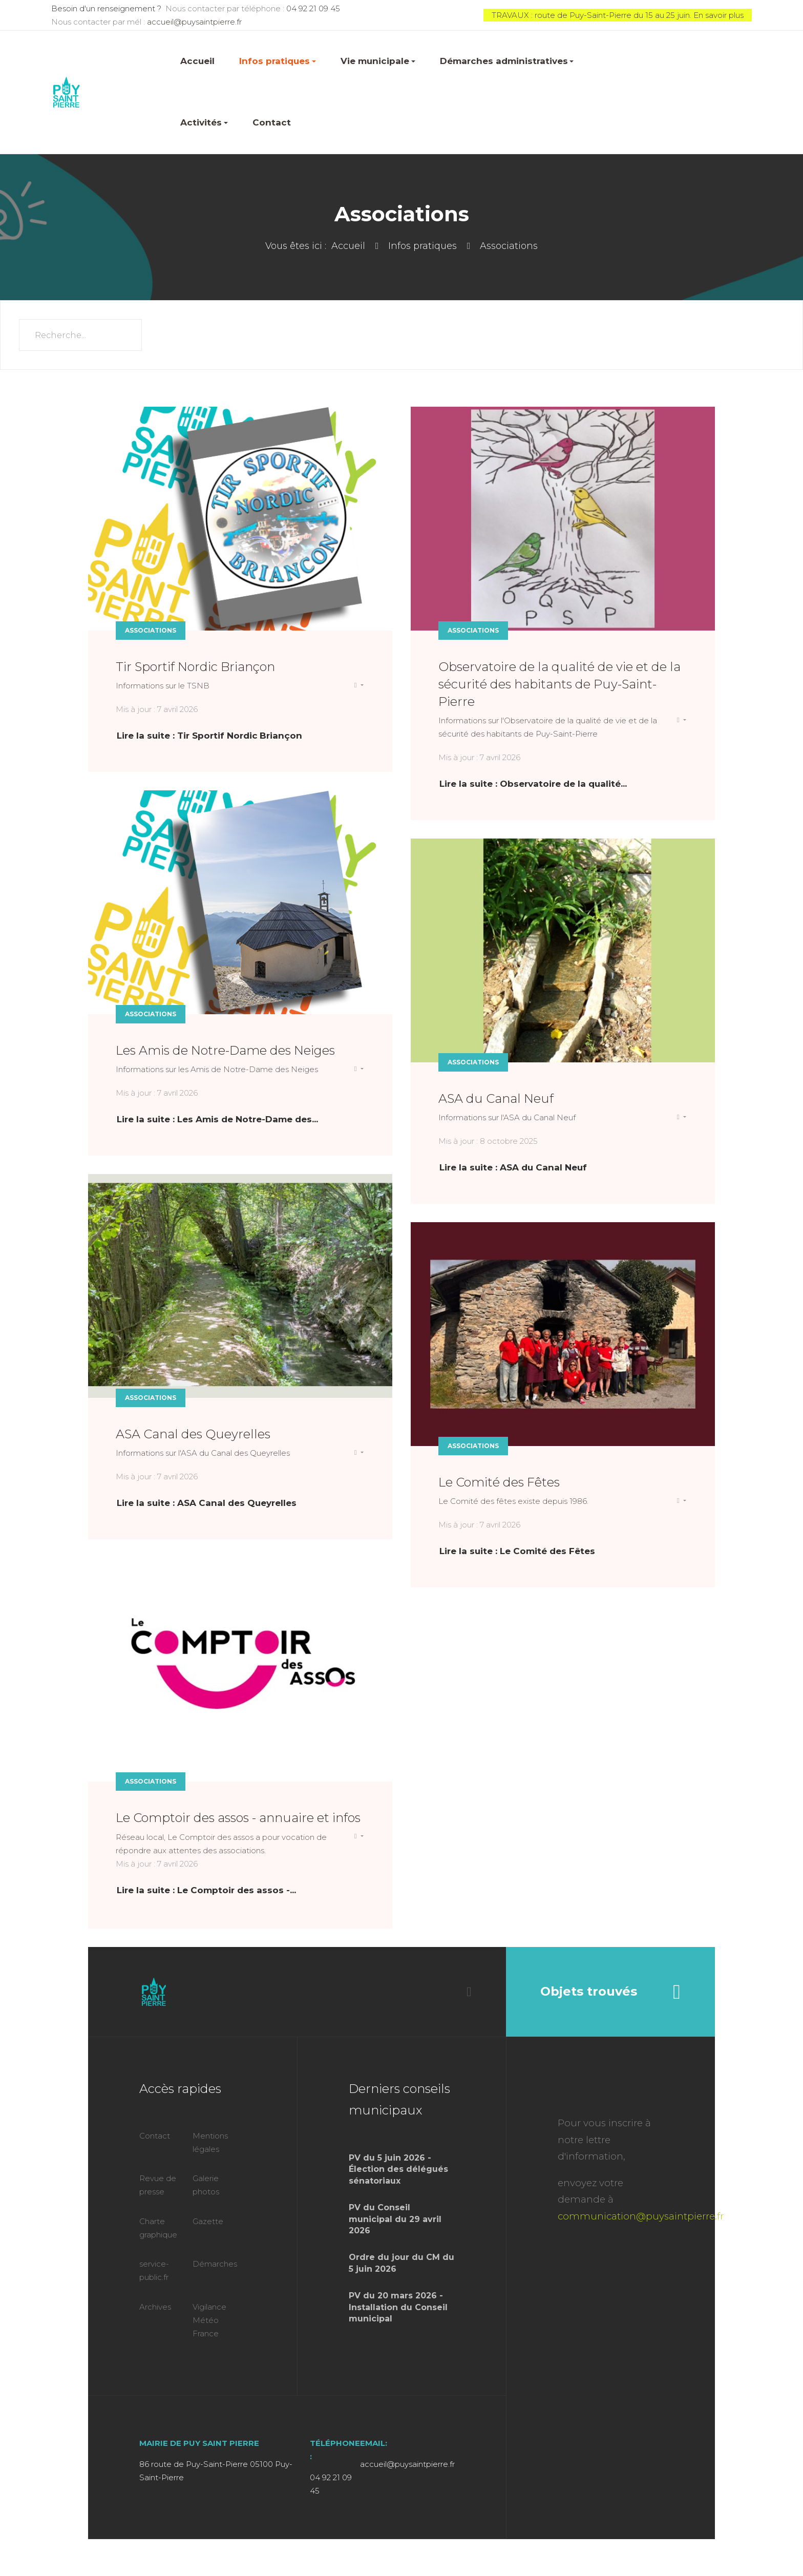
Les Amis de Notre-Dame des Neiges (225, 1050)
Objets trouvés (610, 1992)
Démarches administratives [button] (507, 61)
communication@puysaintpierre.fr (641, 2216)
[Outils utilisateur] (359, 685)
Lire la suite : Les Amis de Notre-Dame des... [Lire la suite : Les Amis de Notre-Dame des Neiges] (217, 1119)
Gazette (208, 2221)
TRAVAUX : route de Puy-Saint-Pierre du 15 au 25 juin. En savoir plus (617, 15)
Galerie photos (206, 2184)
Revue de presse (157, 2184)
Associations (150, 630)
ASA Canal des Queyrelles (193, 1434)
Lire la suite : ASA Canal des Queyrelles (207, 1503)
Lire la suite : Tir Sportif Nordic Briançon (209, 735)
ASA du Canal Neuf (496, 1098)
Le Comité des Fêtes (499, 1482)
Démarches (215, 2264)
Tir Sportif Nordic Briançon (195, 666)
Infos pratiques (277, 61)
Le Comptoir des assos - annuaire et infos (238, 1817)
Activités (204, 122)
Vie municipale (378, 61)
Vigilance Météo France (209, 2320)
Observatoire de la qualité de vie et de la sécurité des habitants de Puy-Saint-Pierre (559, 684)
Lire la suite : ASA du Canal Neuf (513, 1167)
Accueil (197, 61)
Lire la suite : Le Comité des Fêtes (517, 1551)
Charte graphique (158, 2227)
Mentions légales (210, 2142)
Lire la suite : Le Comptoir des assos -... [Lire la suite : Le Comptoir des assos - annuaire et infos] (206, 1890)
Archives (155, 2307)
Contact (271, 122)
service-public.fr (154, 2270)
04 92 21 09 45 (313, 8)
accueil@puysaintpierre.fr (194, 22)
